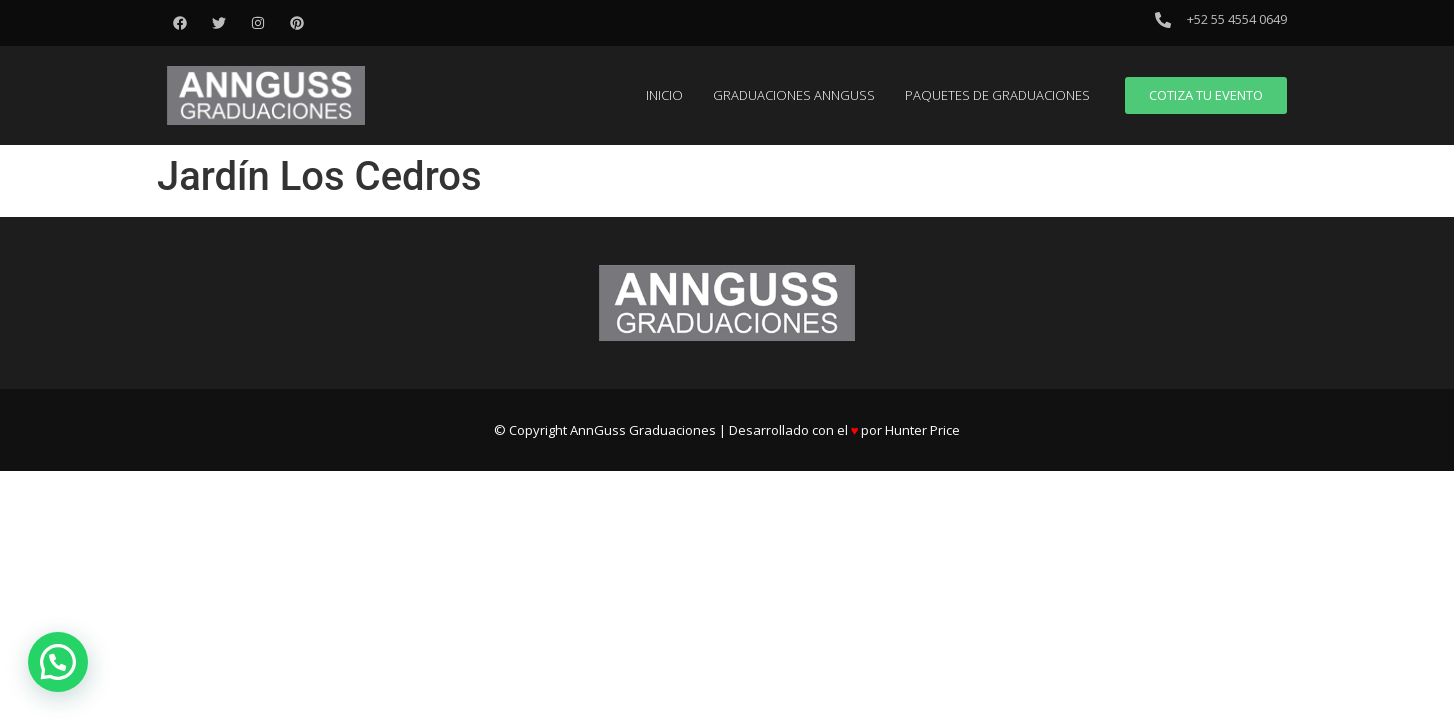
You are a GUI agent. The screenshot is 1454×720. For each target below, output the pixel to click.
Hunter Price (922, 430)
